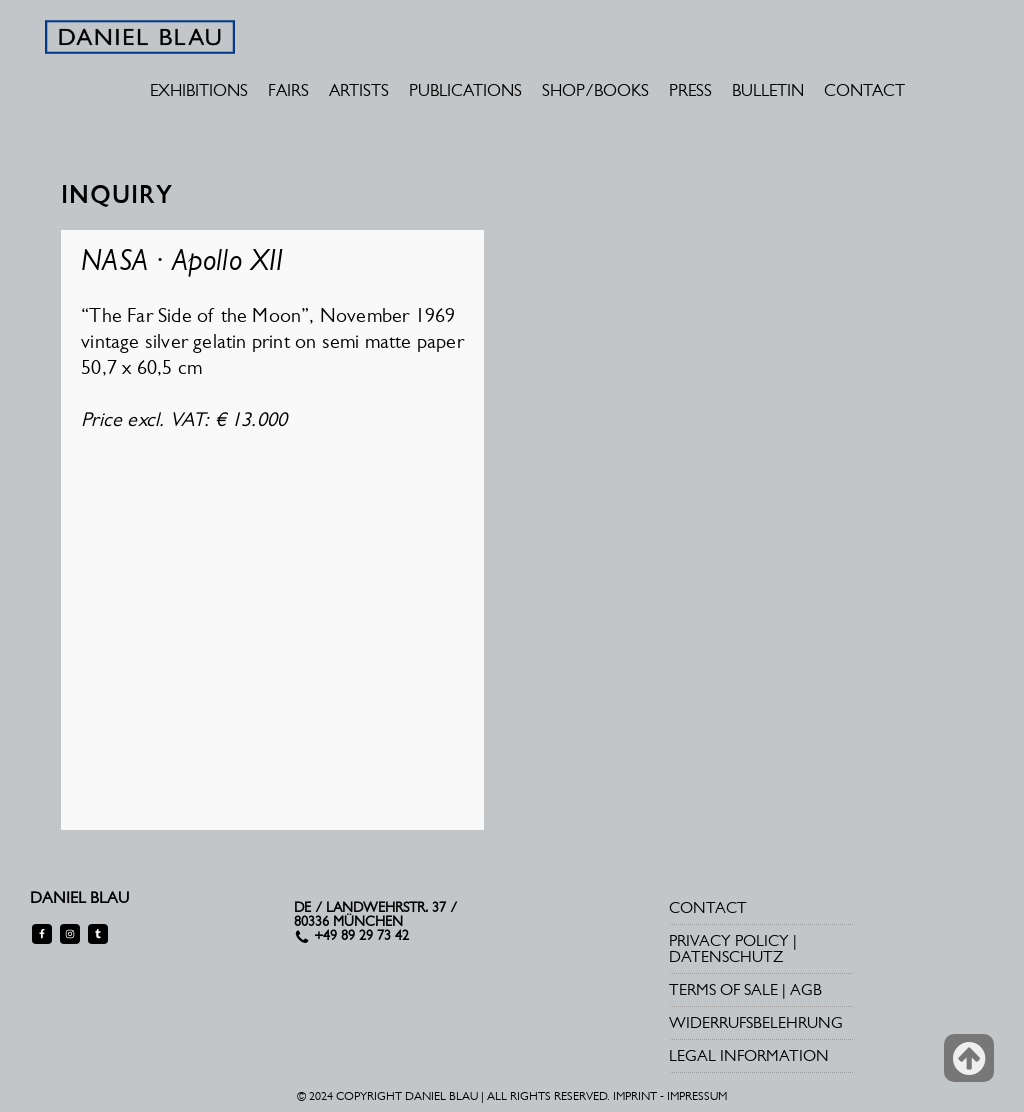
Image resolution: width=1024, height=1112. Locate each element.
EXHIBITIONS (199, 90)
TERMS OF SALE (723, 989)
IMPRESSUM (697, 1096)
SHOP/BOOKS (595, 90)
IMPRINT (635, 1096)
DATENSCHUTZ (726, 956)
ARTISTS (359, 90)
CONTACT (864, 90)
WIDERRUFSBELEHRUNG (756, 1022)
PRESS (690, 90)
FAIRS (288, 90)
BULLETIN (768, 90)
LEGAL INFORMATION (749, 1055)
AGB (806, 989)
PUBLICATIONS (465, 90)
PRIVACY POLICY (729, 940)
